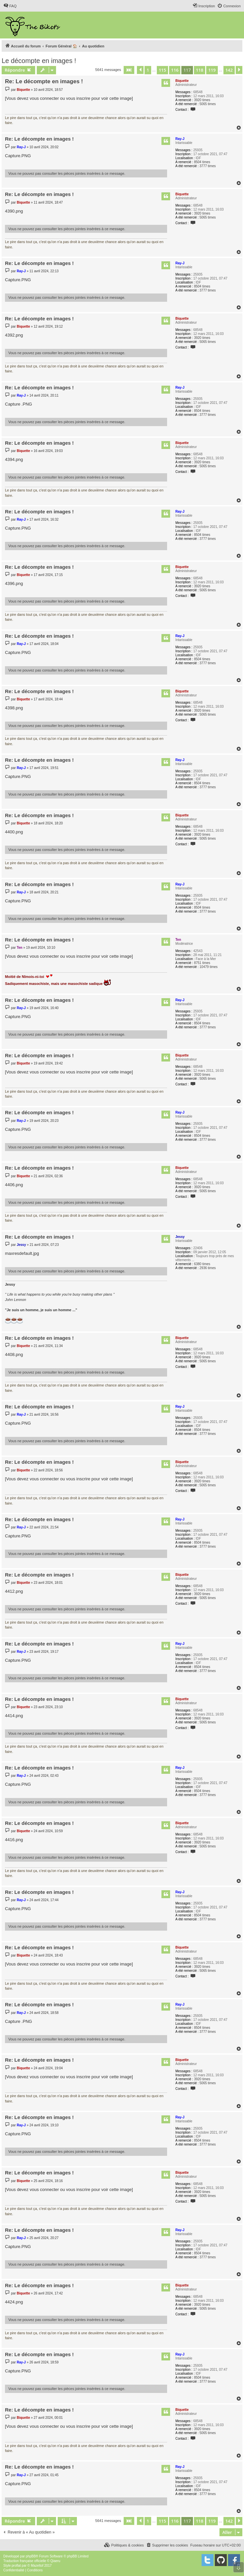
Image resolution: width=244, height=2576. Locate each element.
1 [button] (148, 70)
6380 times (202, 1264)
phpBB (31, 2556)
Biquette (182, 81)
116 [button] (174, 70)
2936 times (208, 1268)
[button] (129, 70)
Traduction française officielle (24, 2561)
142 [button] (229, 70)
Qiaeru (55, 2561)
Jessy (180, 1237)
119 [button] (211, 70)
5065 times (208, 104)
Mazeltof (37, 2565)
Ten (178, 939)
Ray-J (179, 139)
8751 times (202, 963)
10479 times (208, 967)
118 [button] (199, 70)
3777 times (208, 166)
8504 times (202, 162)
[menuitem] (10, 6)
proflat (16, 2565)
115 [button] (162, 70)
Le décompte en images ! (39, 60)
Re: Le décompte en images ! (44, 81)
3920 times (202, 100)
